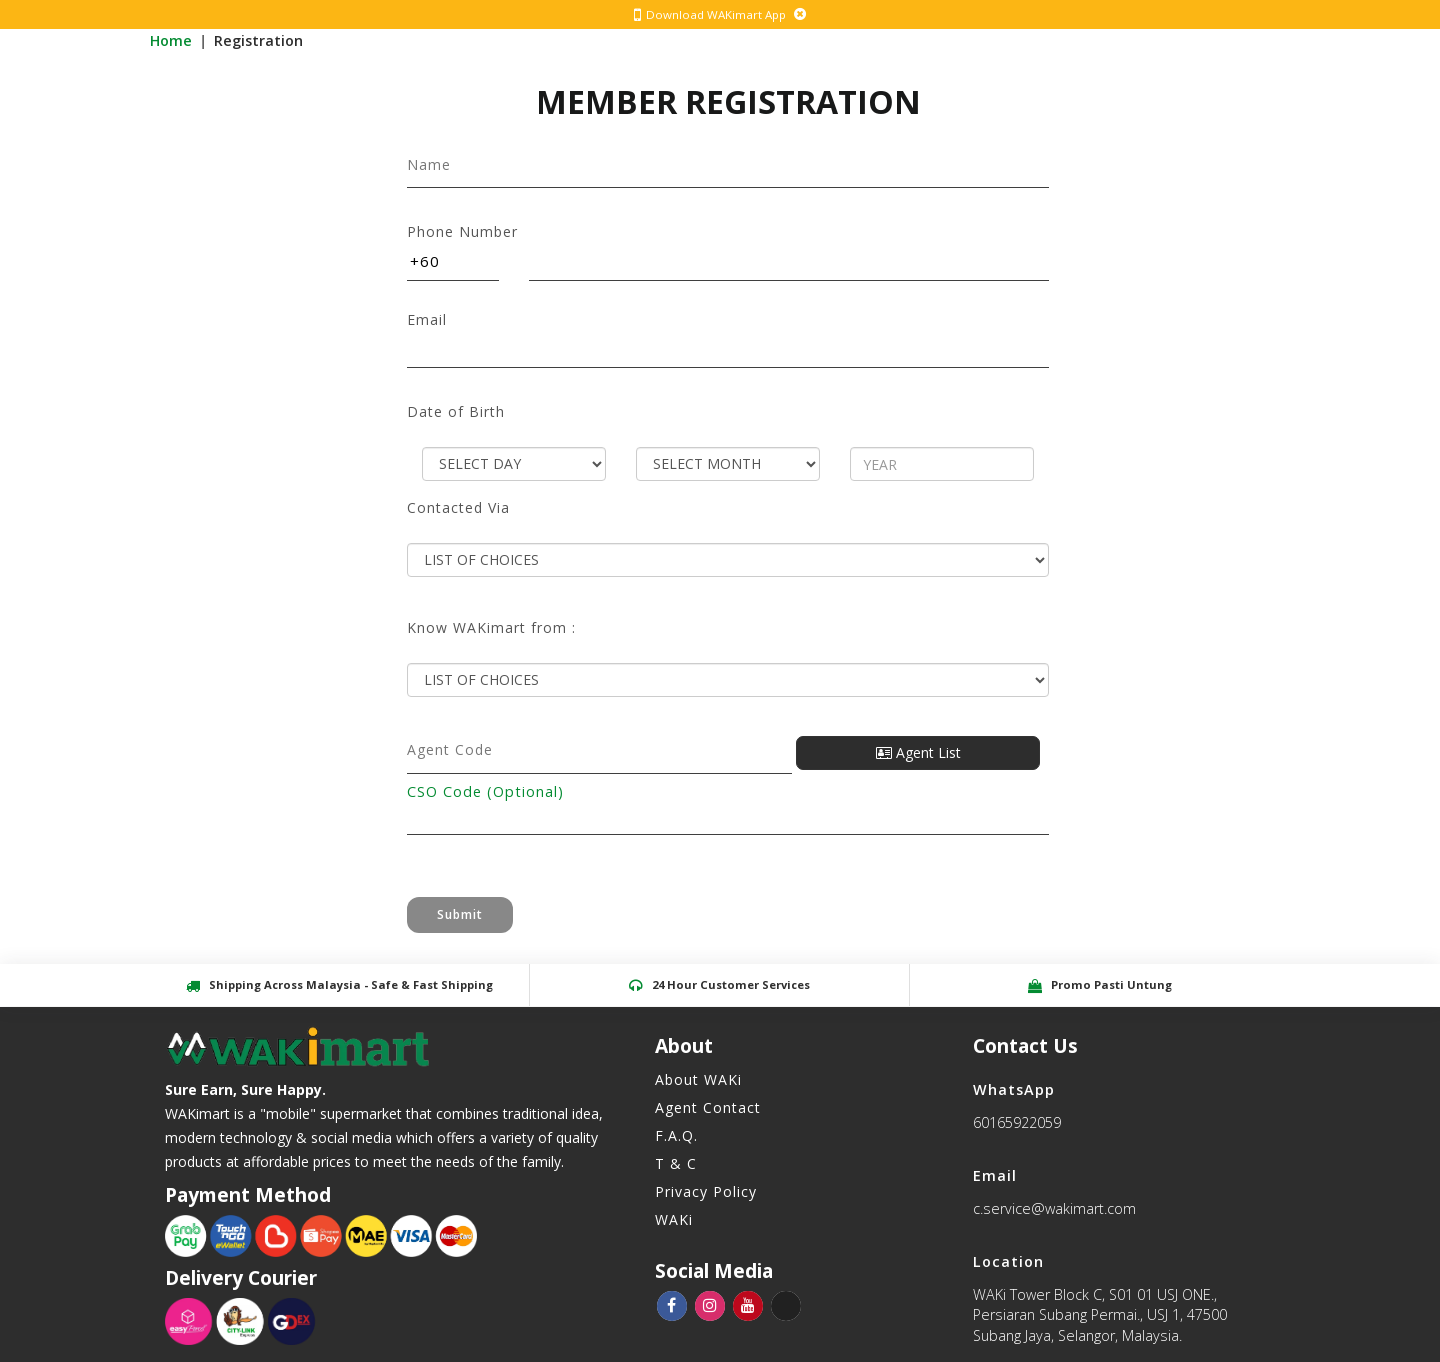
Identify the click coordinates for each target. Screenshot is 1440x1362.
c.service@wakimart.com (1054, 1208)
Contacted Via (458, 508)
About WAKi (698, 1079)
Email (427, 320)
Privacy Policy (706, 1191)
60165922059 (1017, 1122)
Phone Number (462, 232)
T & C (676, 1163)
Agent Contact (708, 1107)
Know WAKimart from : (491, 628)
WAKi (674, 1219)
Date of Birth (456, 412)
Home (173, 40)
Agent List (918, 752)
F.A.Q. (676, 1135)
